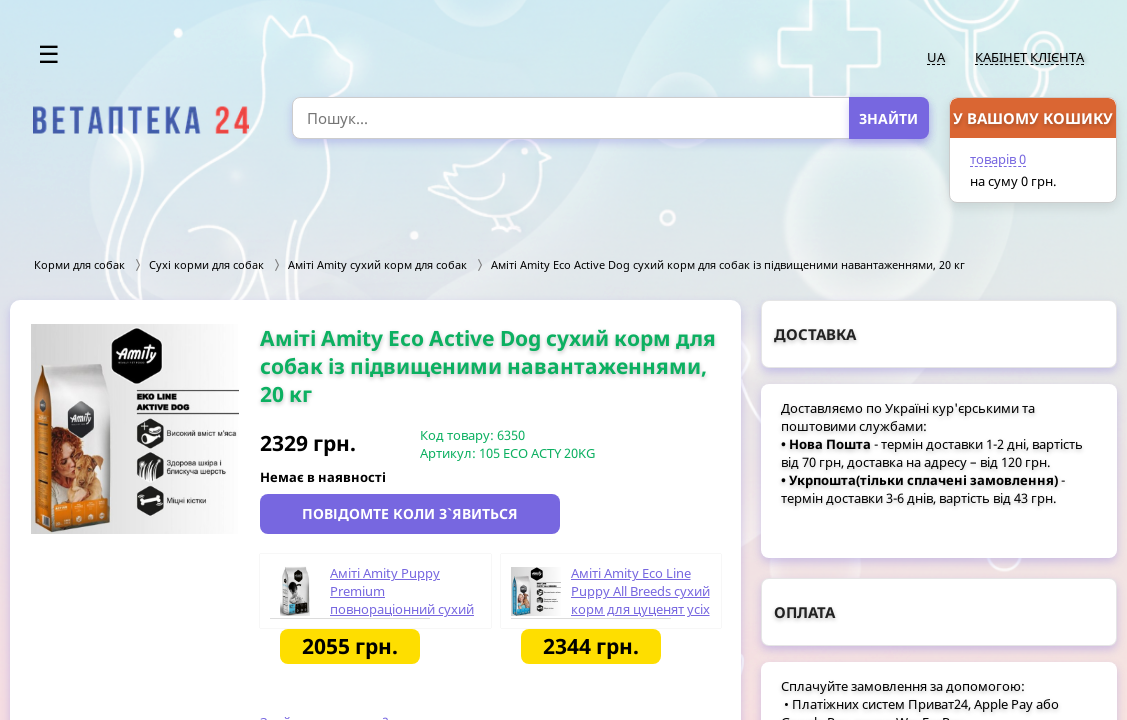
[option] (135, 429)
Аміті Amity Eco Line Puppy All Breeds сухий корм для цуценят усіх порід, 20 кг (640, 600)
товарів (998, 159)
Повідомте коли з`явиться (410, 513)
